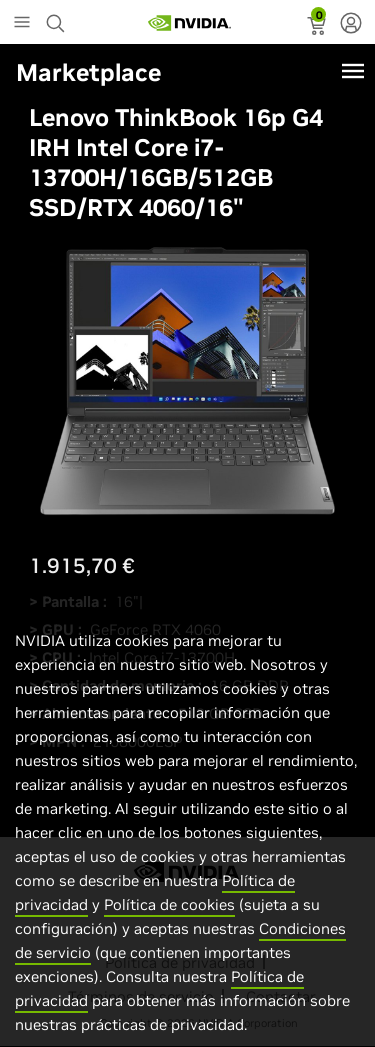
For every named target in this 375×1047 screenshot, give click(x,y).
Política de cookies (169, 925)
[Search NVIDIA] (58, 18)
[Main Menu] (22, 24)
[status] (318, 28)
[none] (351, 25)
